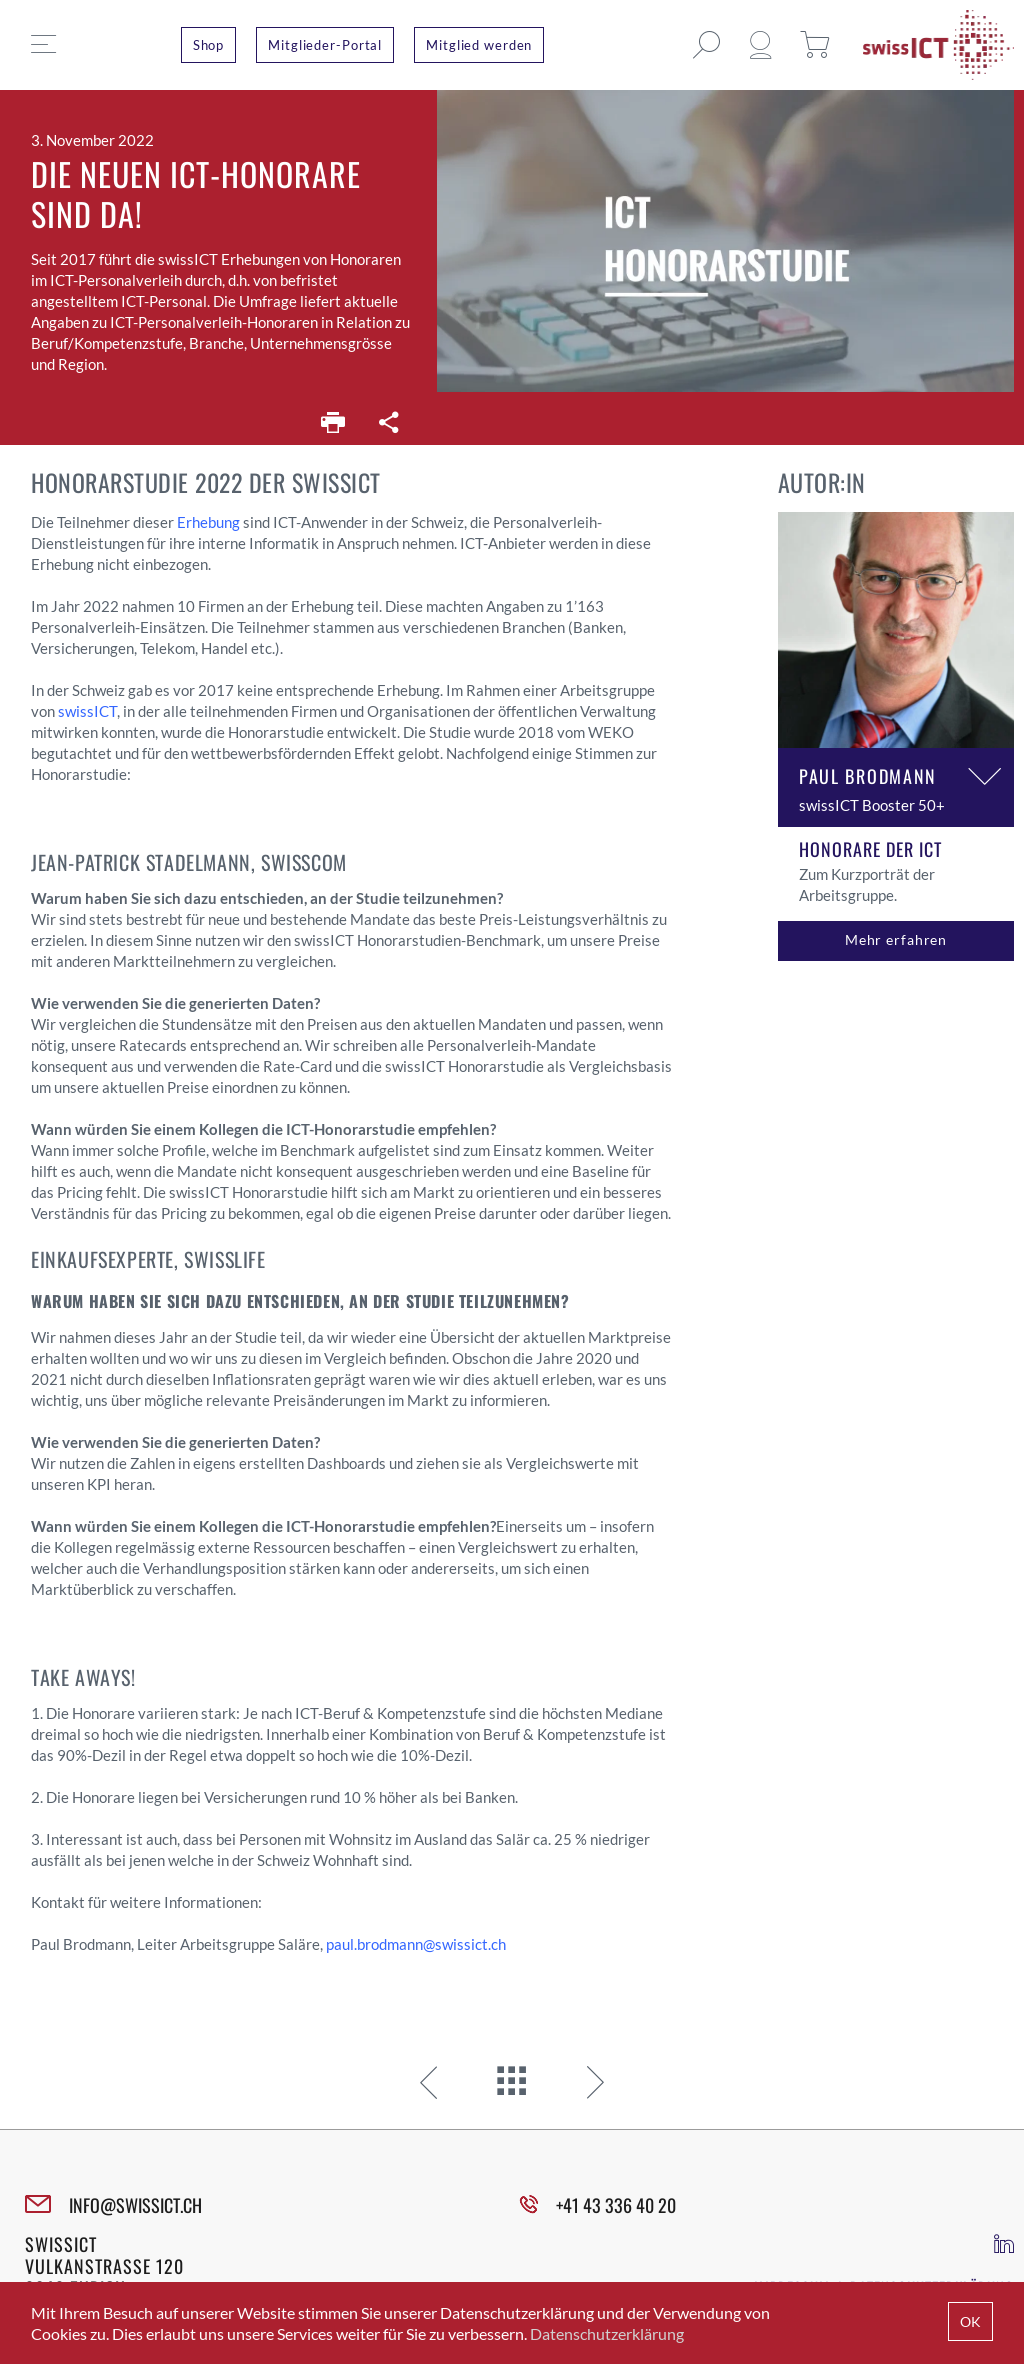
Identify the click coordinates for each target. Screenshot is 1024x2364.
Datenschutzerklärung (607, 2333)
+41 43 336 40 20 (616, 2205)
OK (970, 2321)
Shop (209, 45)
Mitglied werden (479, 45)
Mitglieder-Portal (325, 45)
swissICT (87, 711)
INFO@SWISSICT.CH (135, 2205)
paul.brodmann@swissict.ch (416, 1944)
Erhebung (208, 522)
